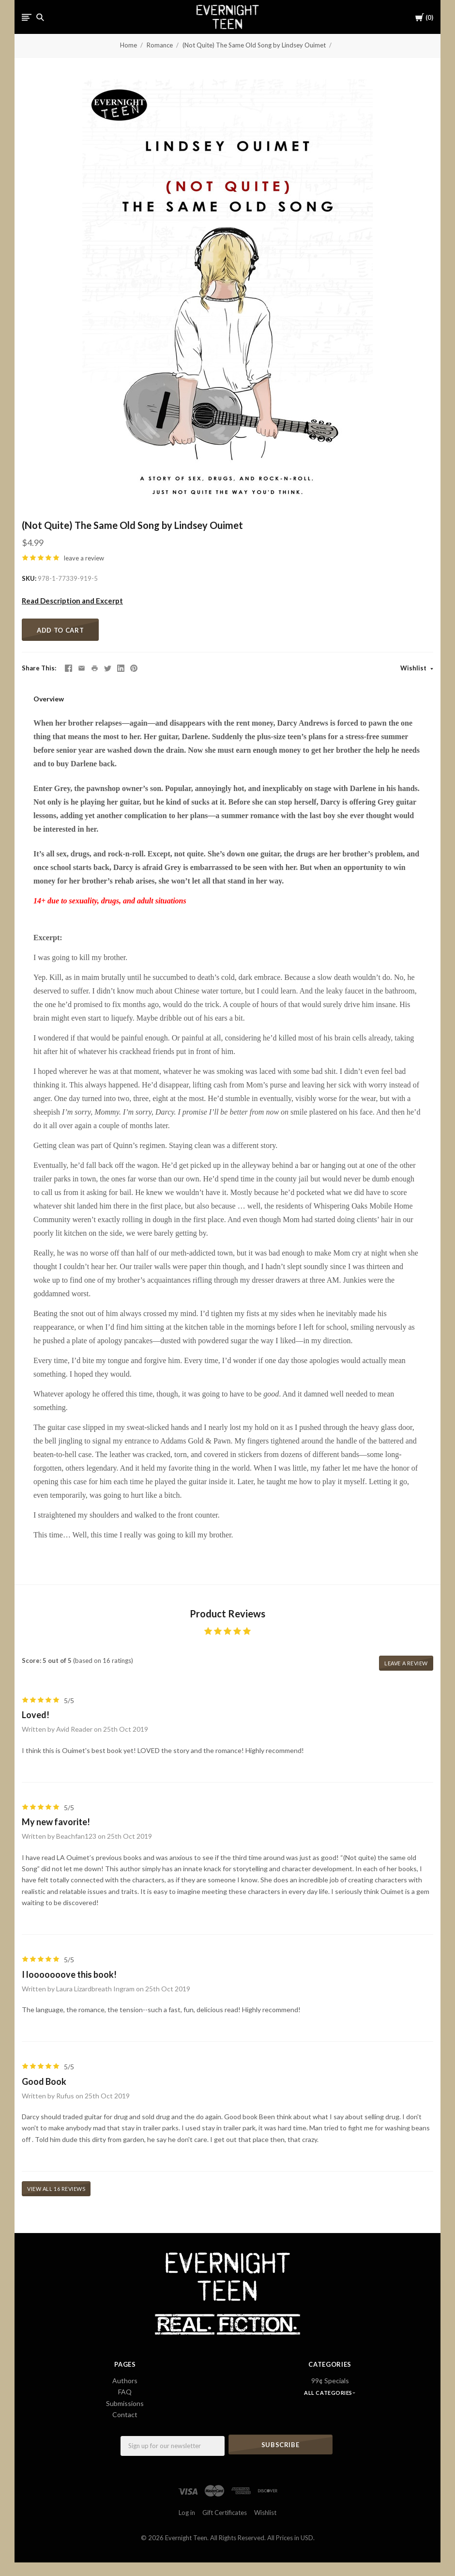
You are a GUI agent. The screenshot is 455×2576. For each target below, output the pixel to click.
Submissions (125, 2403)
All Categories (328, 2393)
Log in (187, 2511)
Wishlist (414, 668)
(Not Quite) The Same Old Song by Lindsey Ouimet (254, 45)
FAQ (125, 2392)
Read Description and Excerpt (72, 600)
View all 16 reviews (56, 2189)
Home (128, 45)
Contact (124, 2414)
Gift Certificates (224, 2511)
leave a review (84, 558)
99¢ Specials (330, 2380)
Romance (160, 45)
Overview (48, 699)
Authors (124, 2380)
